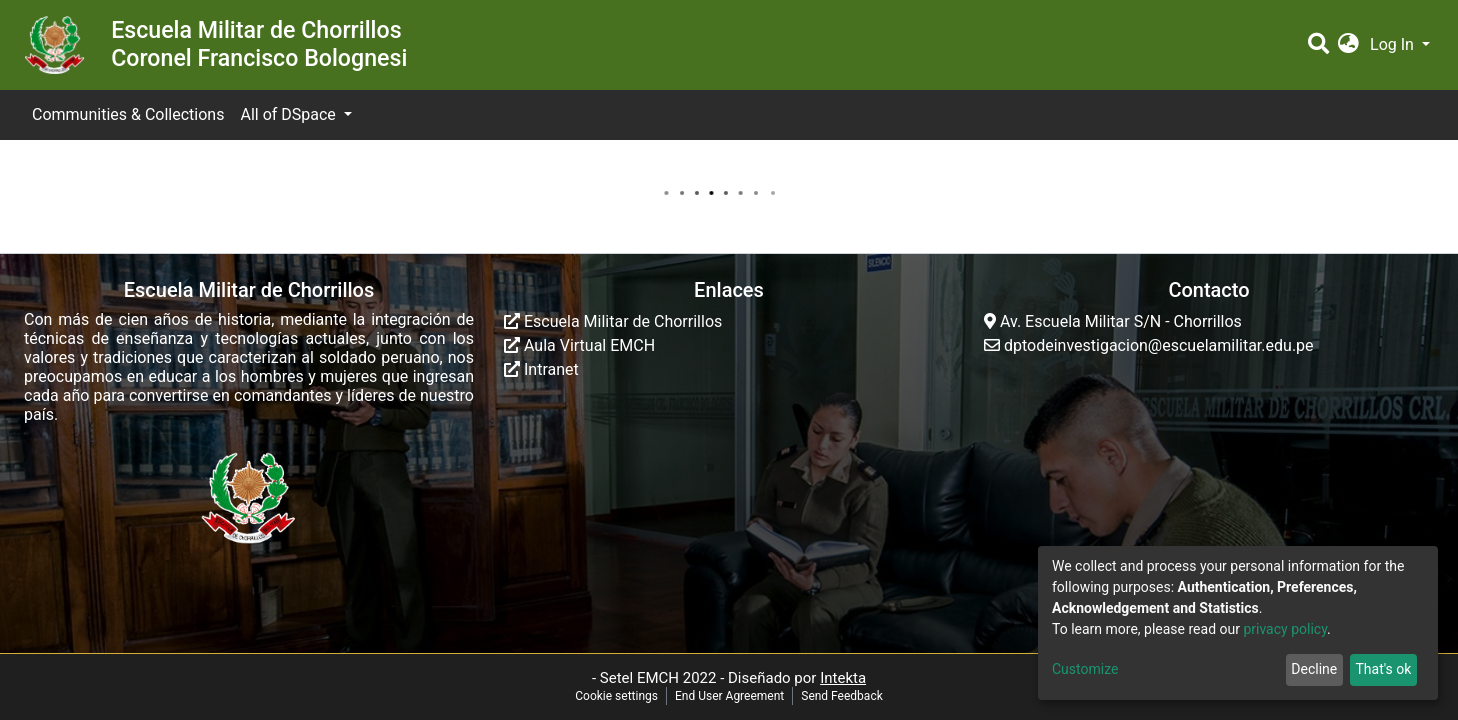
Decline (1314, 669)
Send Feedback (842, 696)
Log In (1394, 44)
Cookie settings (616, 696)
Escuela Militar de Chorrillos (613, 321)
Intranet (541, 369)
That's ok (1383, 669)
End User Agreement (729, 696)
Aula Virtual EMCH (579, 345)
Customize (1085, 669)
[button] (1348, 45)
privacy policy (1285, 629)
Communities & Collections (128, 114)
